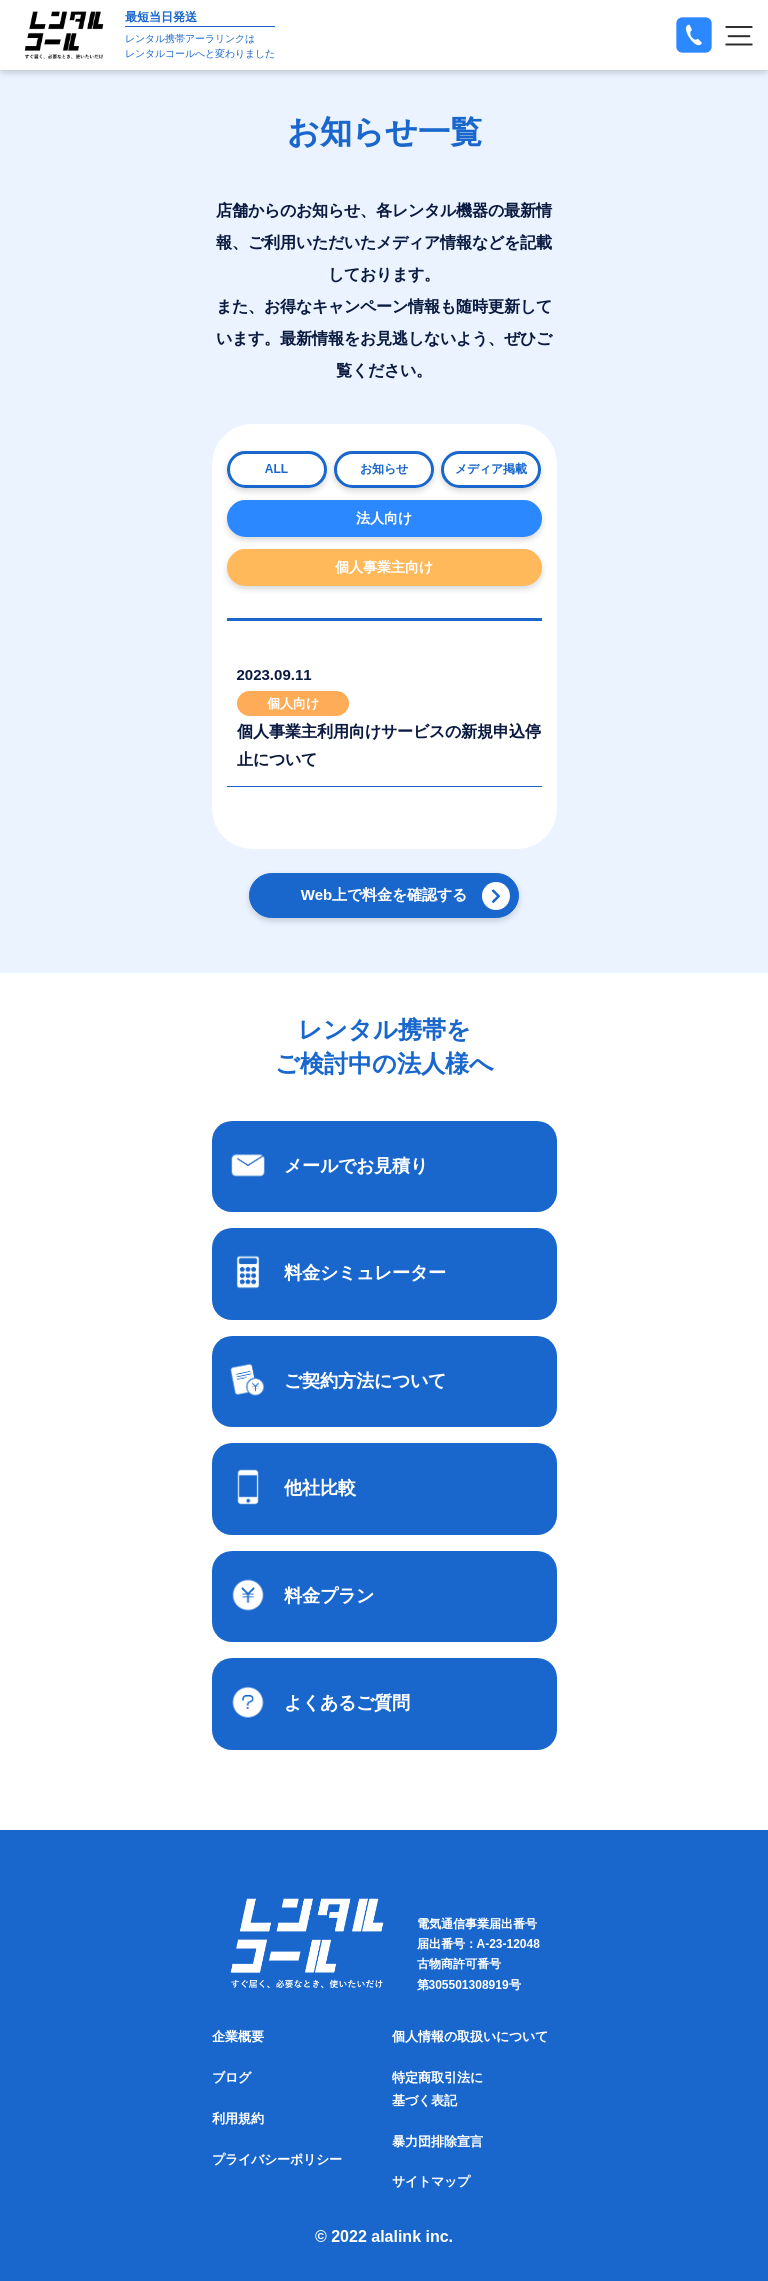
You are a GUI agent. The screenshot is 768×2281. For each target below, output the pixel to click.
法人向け (384, 518)
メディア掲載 (491, 469)
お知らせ (384, 469)
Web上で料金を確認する (384, 894)
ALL (276, 469)
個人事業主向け (384, 567)
